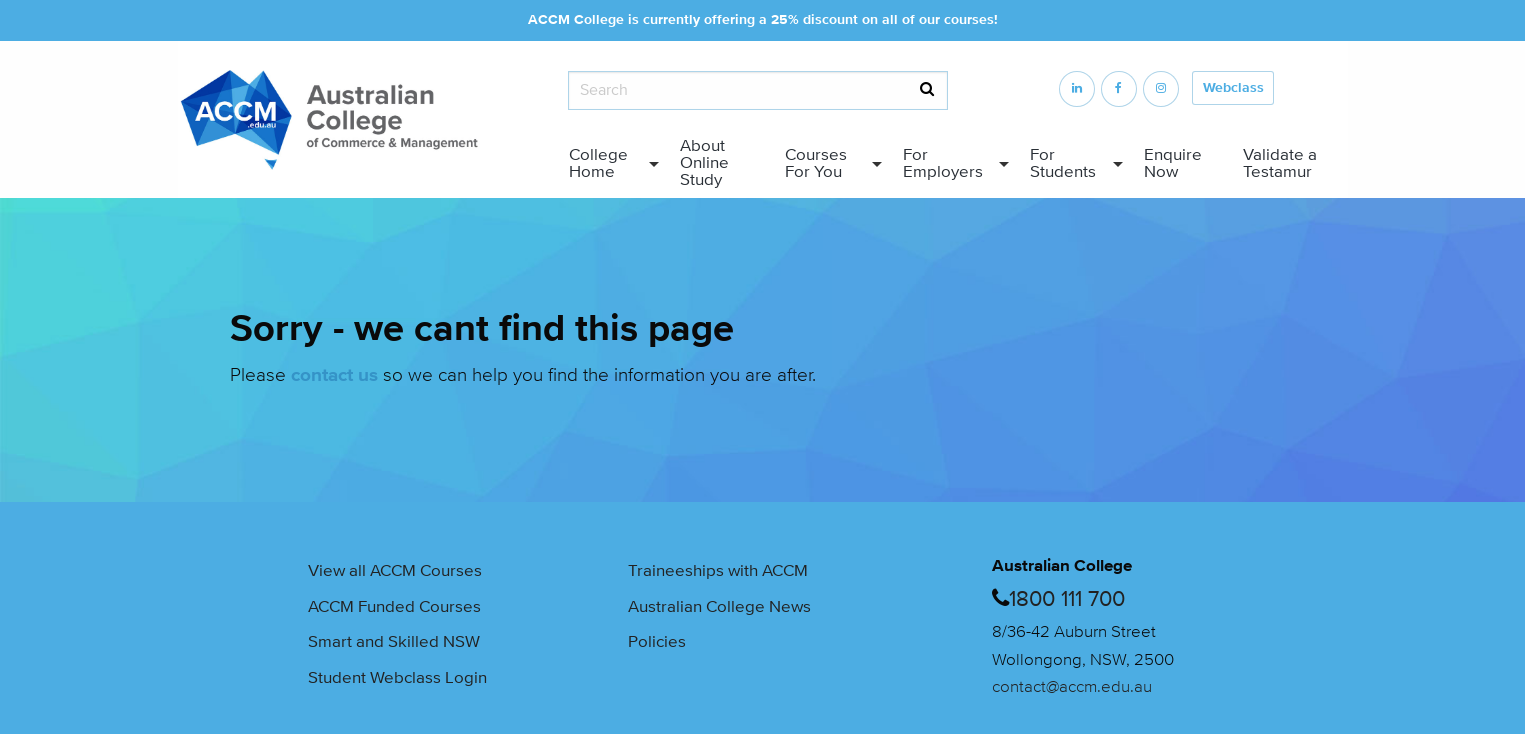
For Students (1063, 163)
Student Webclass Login (397, 678)
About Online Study (704, 163)
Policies (657, 642)
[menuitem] (609, 164)
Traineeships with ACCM (718, 571)
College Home (598, 163)
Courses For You (816, 163)
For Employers (943, 163)
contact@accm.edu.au (1072, 686)
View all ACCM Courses (395, 571)
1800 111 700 (1067, 599)
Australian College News (719, 607)
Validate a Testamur (1280, 163)
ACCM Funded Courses (394, 607)
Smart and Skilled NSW (394, 642)
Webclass (1233, 88)
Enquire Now (1173, 163)
